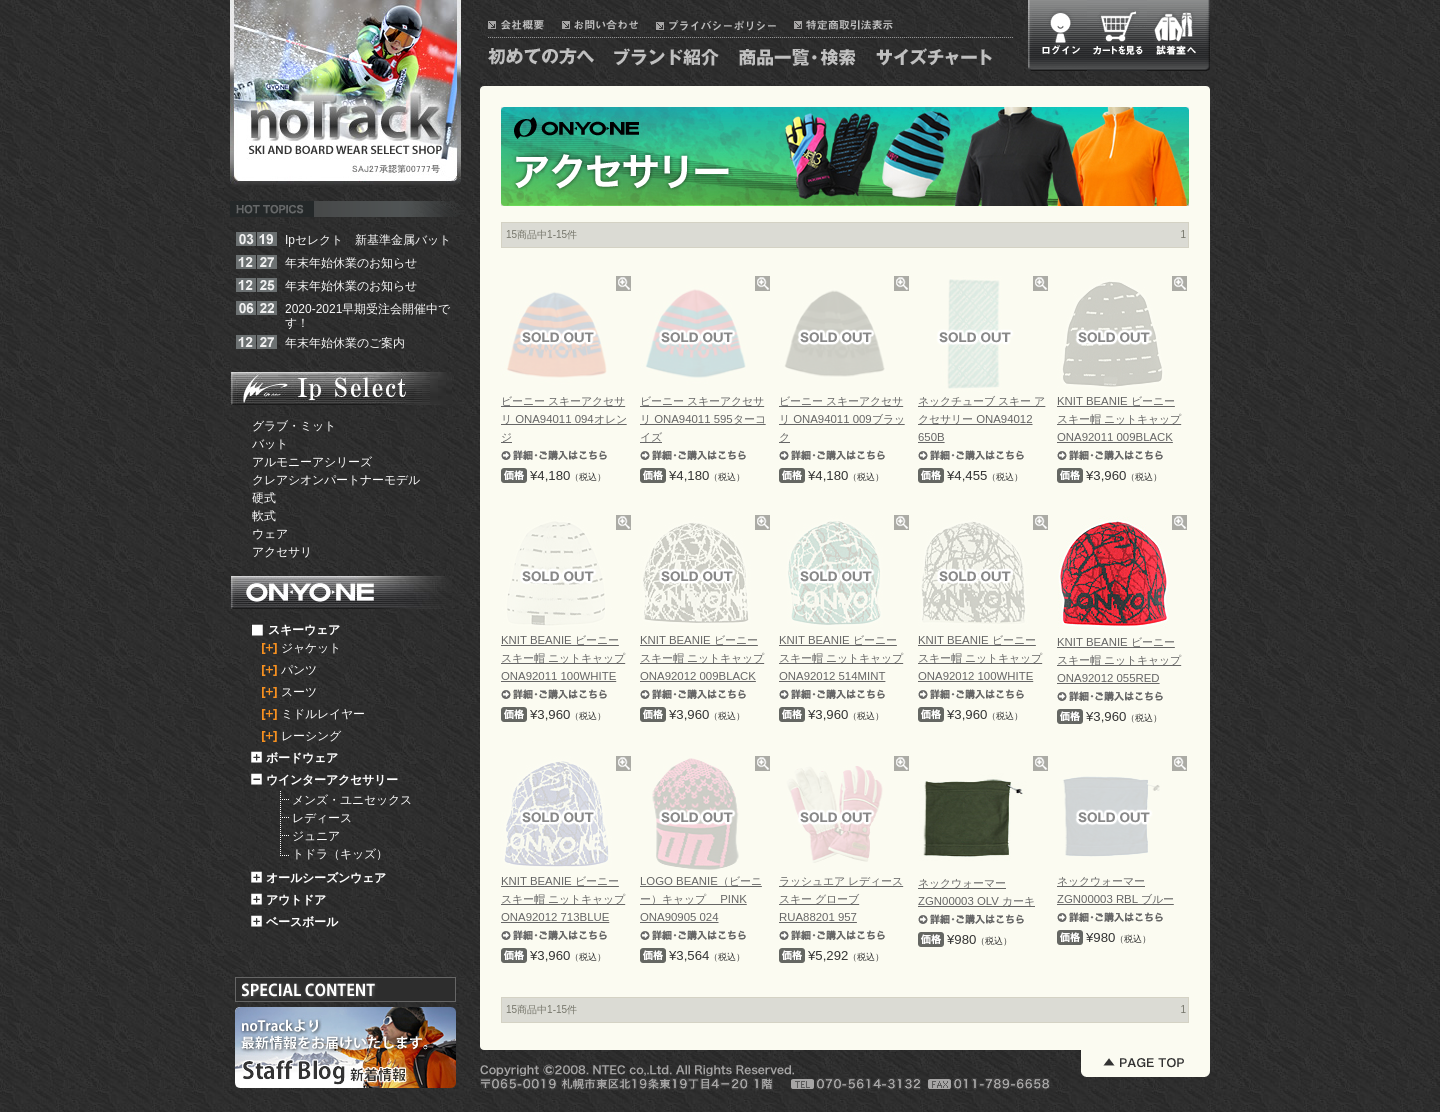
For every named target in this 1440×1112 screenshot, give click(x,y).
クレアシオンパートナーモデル (336, 480)
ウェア (270, 534)
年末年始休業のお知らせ (351, 263)
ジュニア (316, 836)
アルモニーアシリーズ (312, 462)
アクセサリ (282, 552)
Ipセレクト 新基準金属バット (368, 240)
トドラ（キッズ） (340, 854)
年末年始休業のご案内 (345, 343)
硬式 (264, 498)
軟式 (264, 516)
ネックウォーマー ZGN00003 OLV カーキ (976, 901)
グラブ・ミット (294, 426)
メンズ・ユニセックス (352, 800)
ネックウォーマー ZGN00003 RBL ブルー (1115, 899)
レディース (322, 818)
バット (270, 444)
